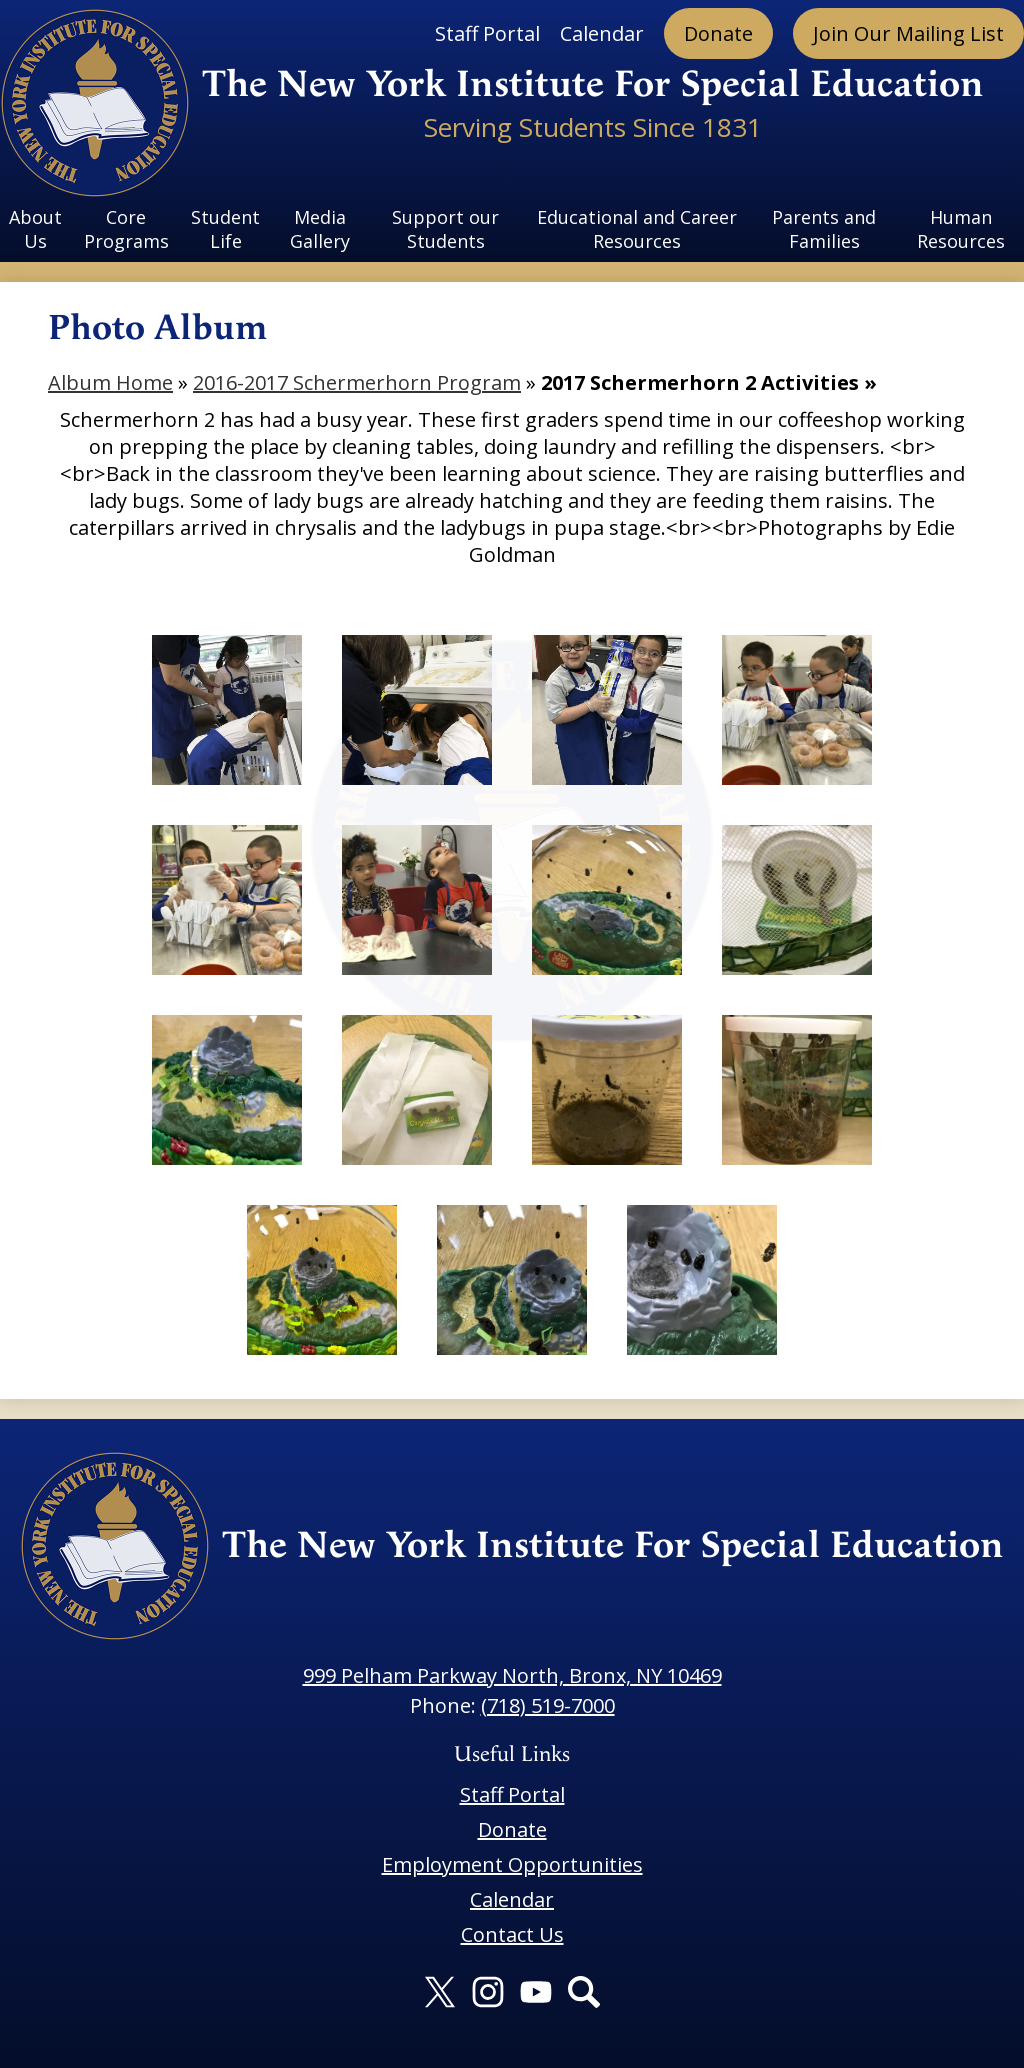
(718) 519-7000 (548, 1705)
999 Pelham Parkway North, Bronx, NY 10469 (512, 1675)
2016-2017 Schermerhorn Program (357, 382)
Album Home (110, 382)
